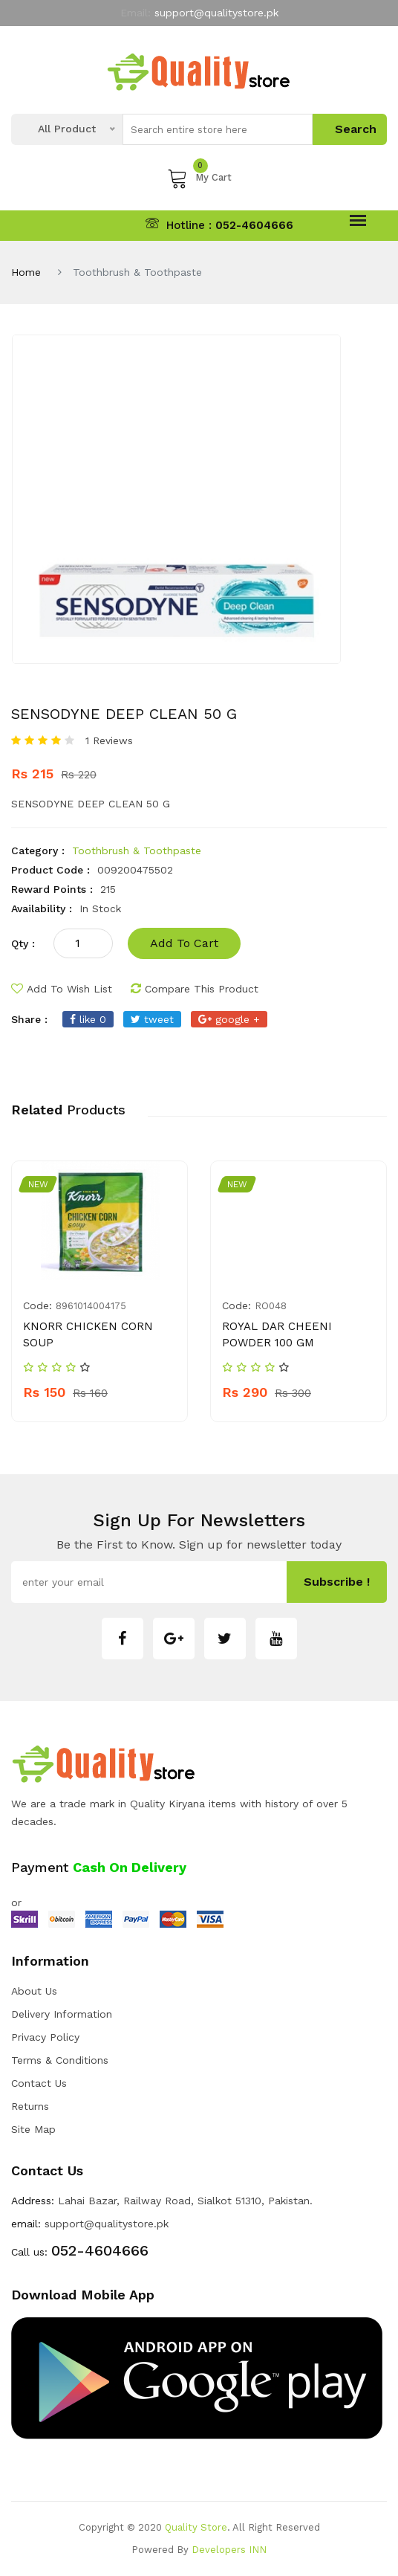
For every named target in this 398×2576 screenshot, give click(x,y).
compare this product (194, 989)
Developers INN (229, 2549)
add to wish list (61, 989)
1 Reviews (109, 740)
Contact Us (39, 2083)
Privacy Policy (45, 2037)
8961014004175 (91, 1305)
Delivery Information (61, 2014)
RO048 (271, 1305)
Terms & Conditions (59, 2060)
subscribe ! (337, 1582)
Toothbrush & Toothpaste (136, 850)
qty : (23, 943)
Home (26, 272)
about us (34, 1991)
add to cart (184, 943)
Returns (30, 2106)
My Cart (199, 177)
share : (29, 1019)
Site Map (33, 2129)
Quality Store (196, 2527)
